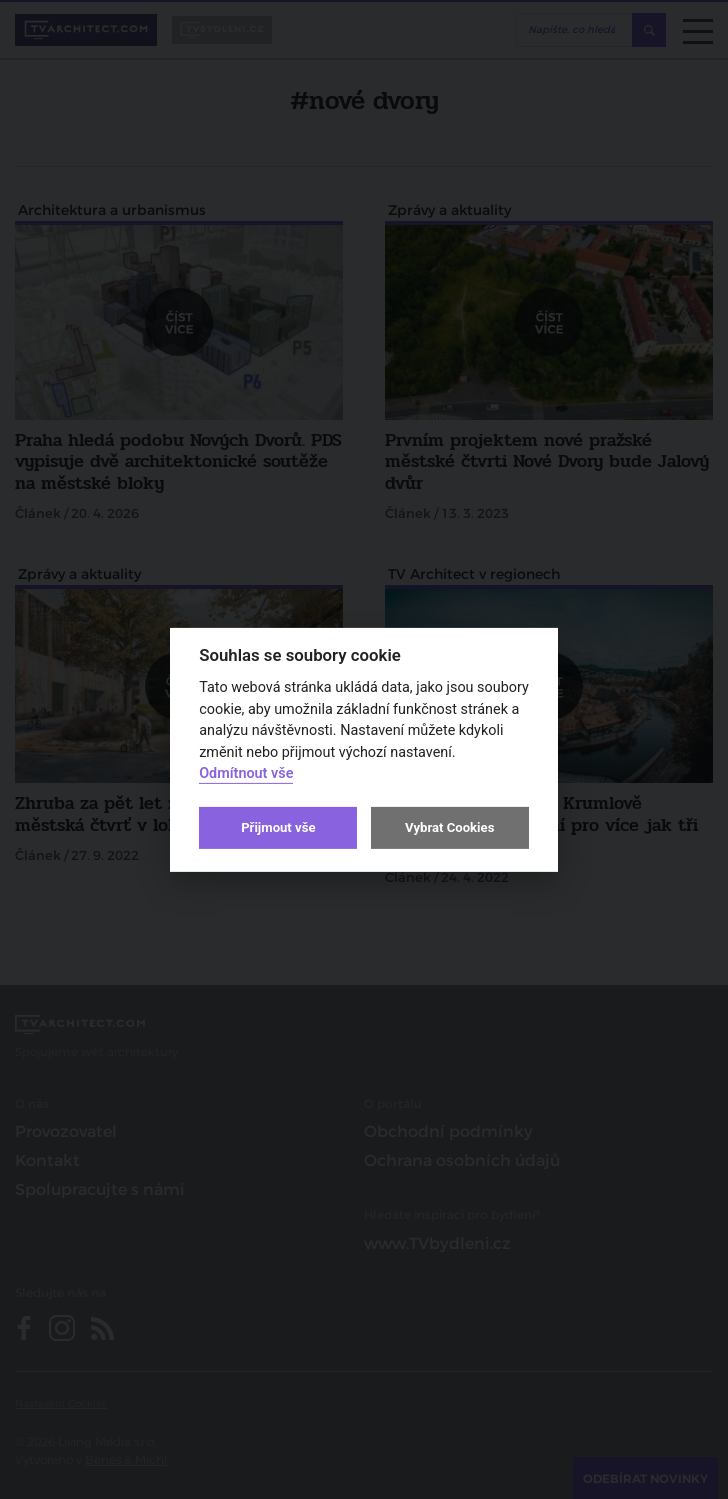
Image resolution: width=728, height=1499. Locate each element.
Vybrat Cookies (449, 827)
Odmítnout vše (246, 773)
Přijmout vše (278, 827)
